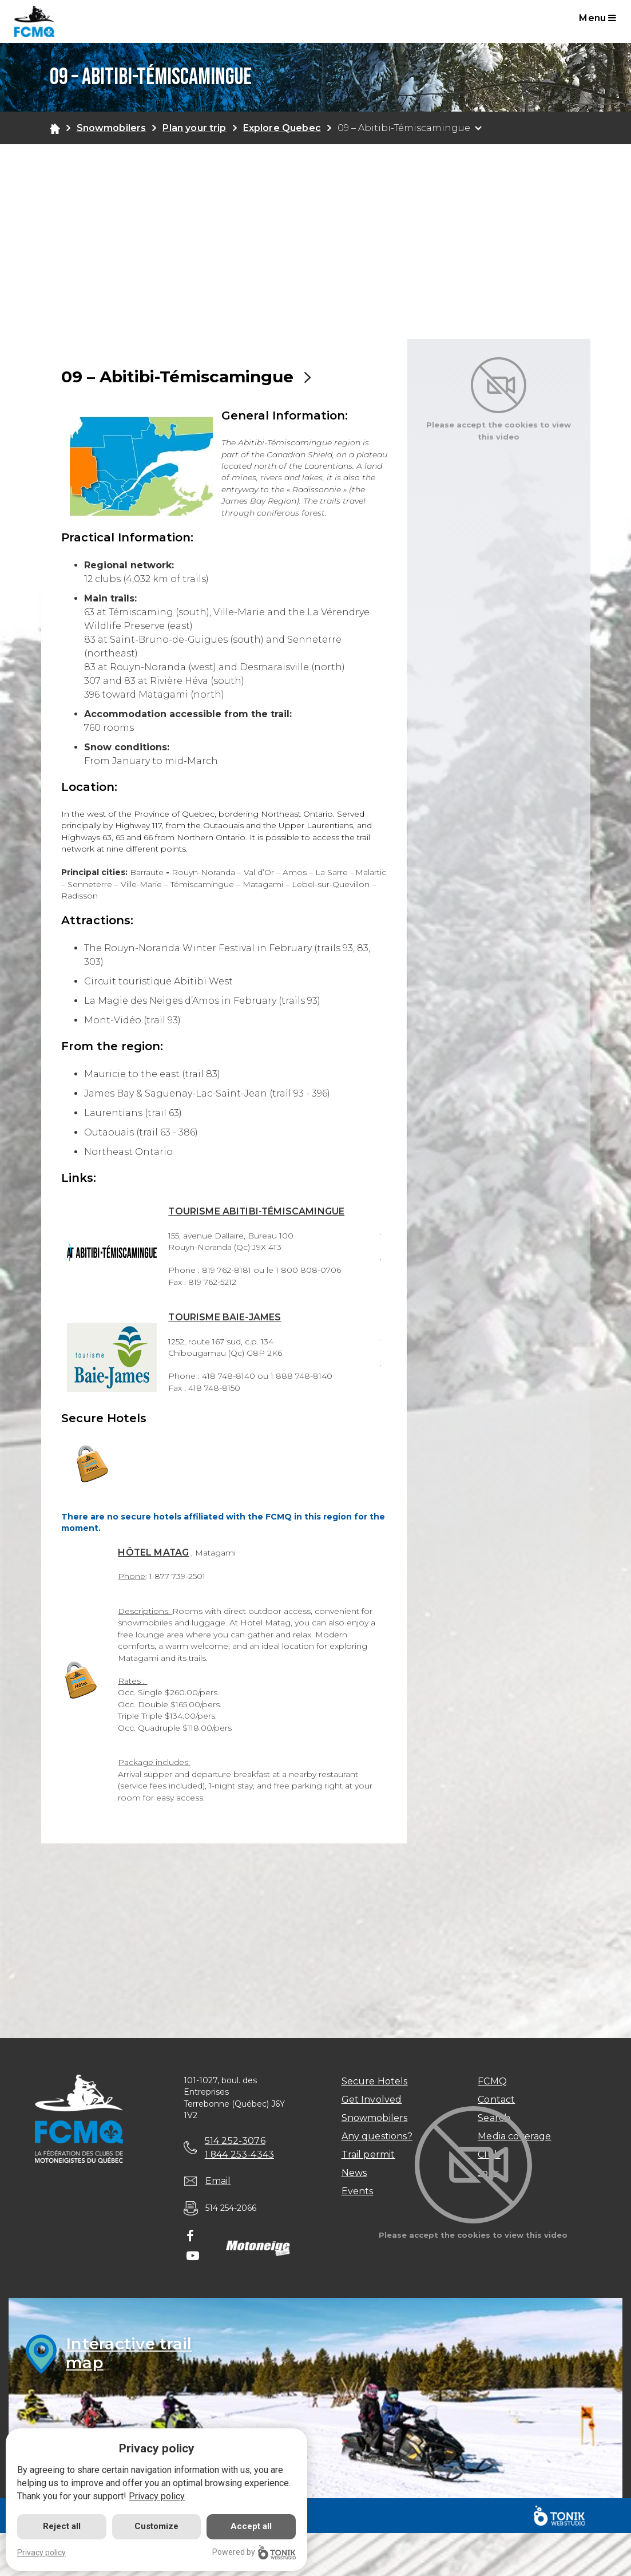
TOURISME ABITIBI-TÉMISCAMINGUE (257, 1211)
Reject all (62, 2526)
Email (218, 2181)
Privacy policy (157, 2496)
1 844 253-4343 (240, 2154)
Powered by (254, 2552)
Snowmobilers (111, 127)
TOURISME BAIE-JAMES (224, 1317)
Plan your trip (194, 127)
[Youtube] (193, 2257)
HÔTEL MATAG (154, 1552)
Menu (598, 18)
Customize (156, 2526)
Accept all (251, 2526)
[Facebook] (190, 2238)
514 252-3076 (235, 2140)
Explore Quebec (282, 127)
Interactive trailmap (129, 2354)
